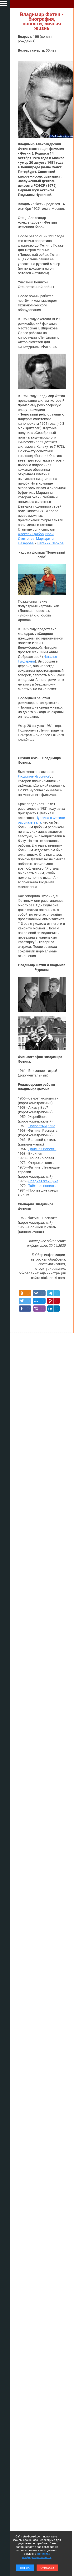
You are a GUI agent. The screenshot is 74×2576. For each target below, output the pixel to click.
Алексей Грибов (31, 534)
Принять (25, 2567)
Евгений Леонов (50, 543)
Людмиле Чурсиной (34, 776)
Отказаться (47, 2567)
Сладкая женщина (43, 1181)
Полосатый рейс (41, 1126)
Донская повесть (42, 1149)
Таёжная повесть (42, 1186)
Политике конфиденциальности (37, 2555)
